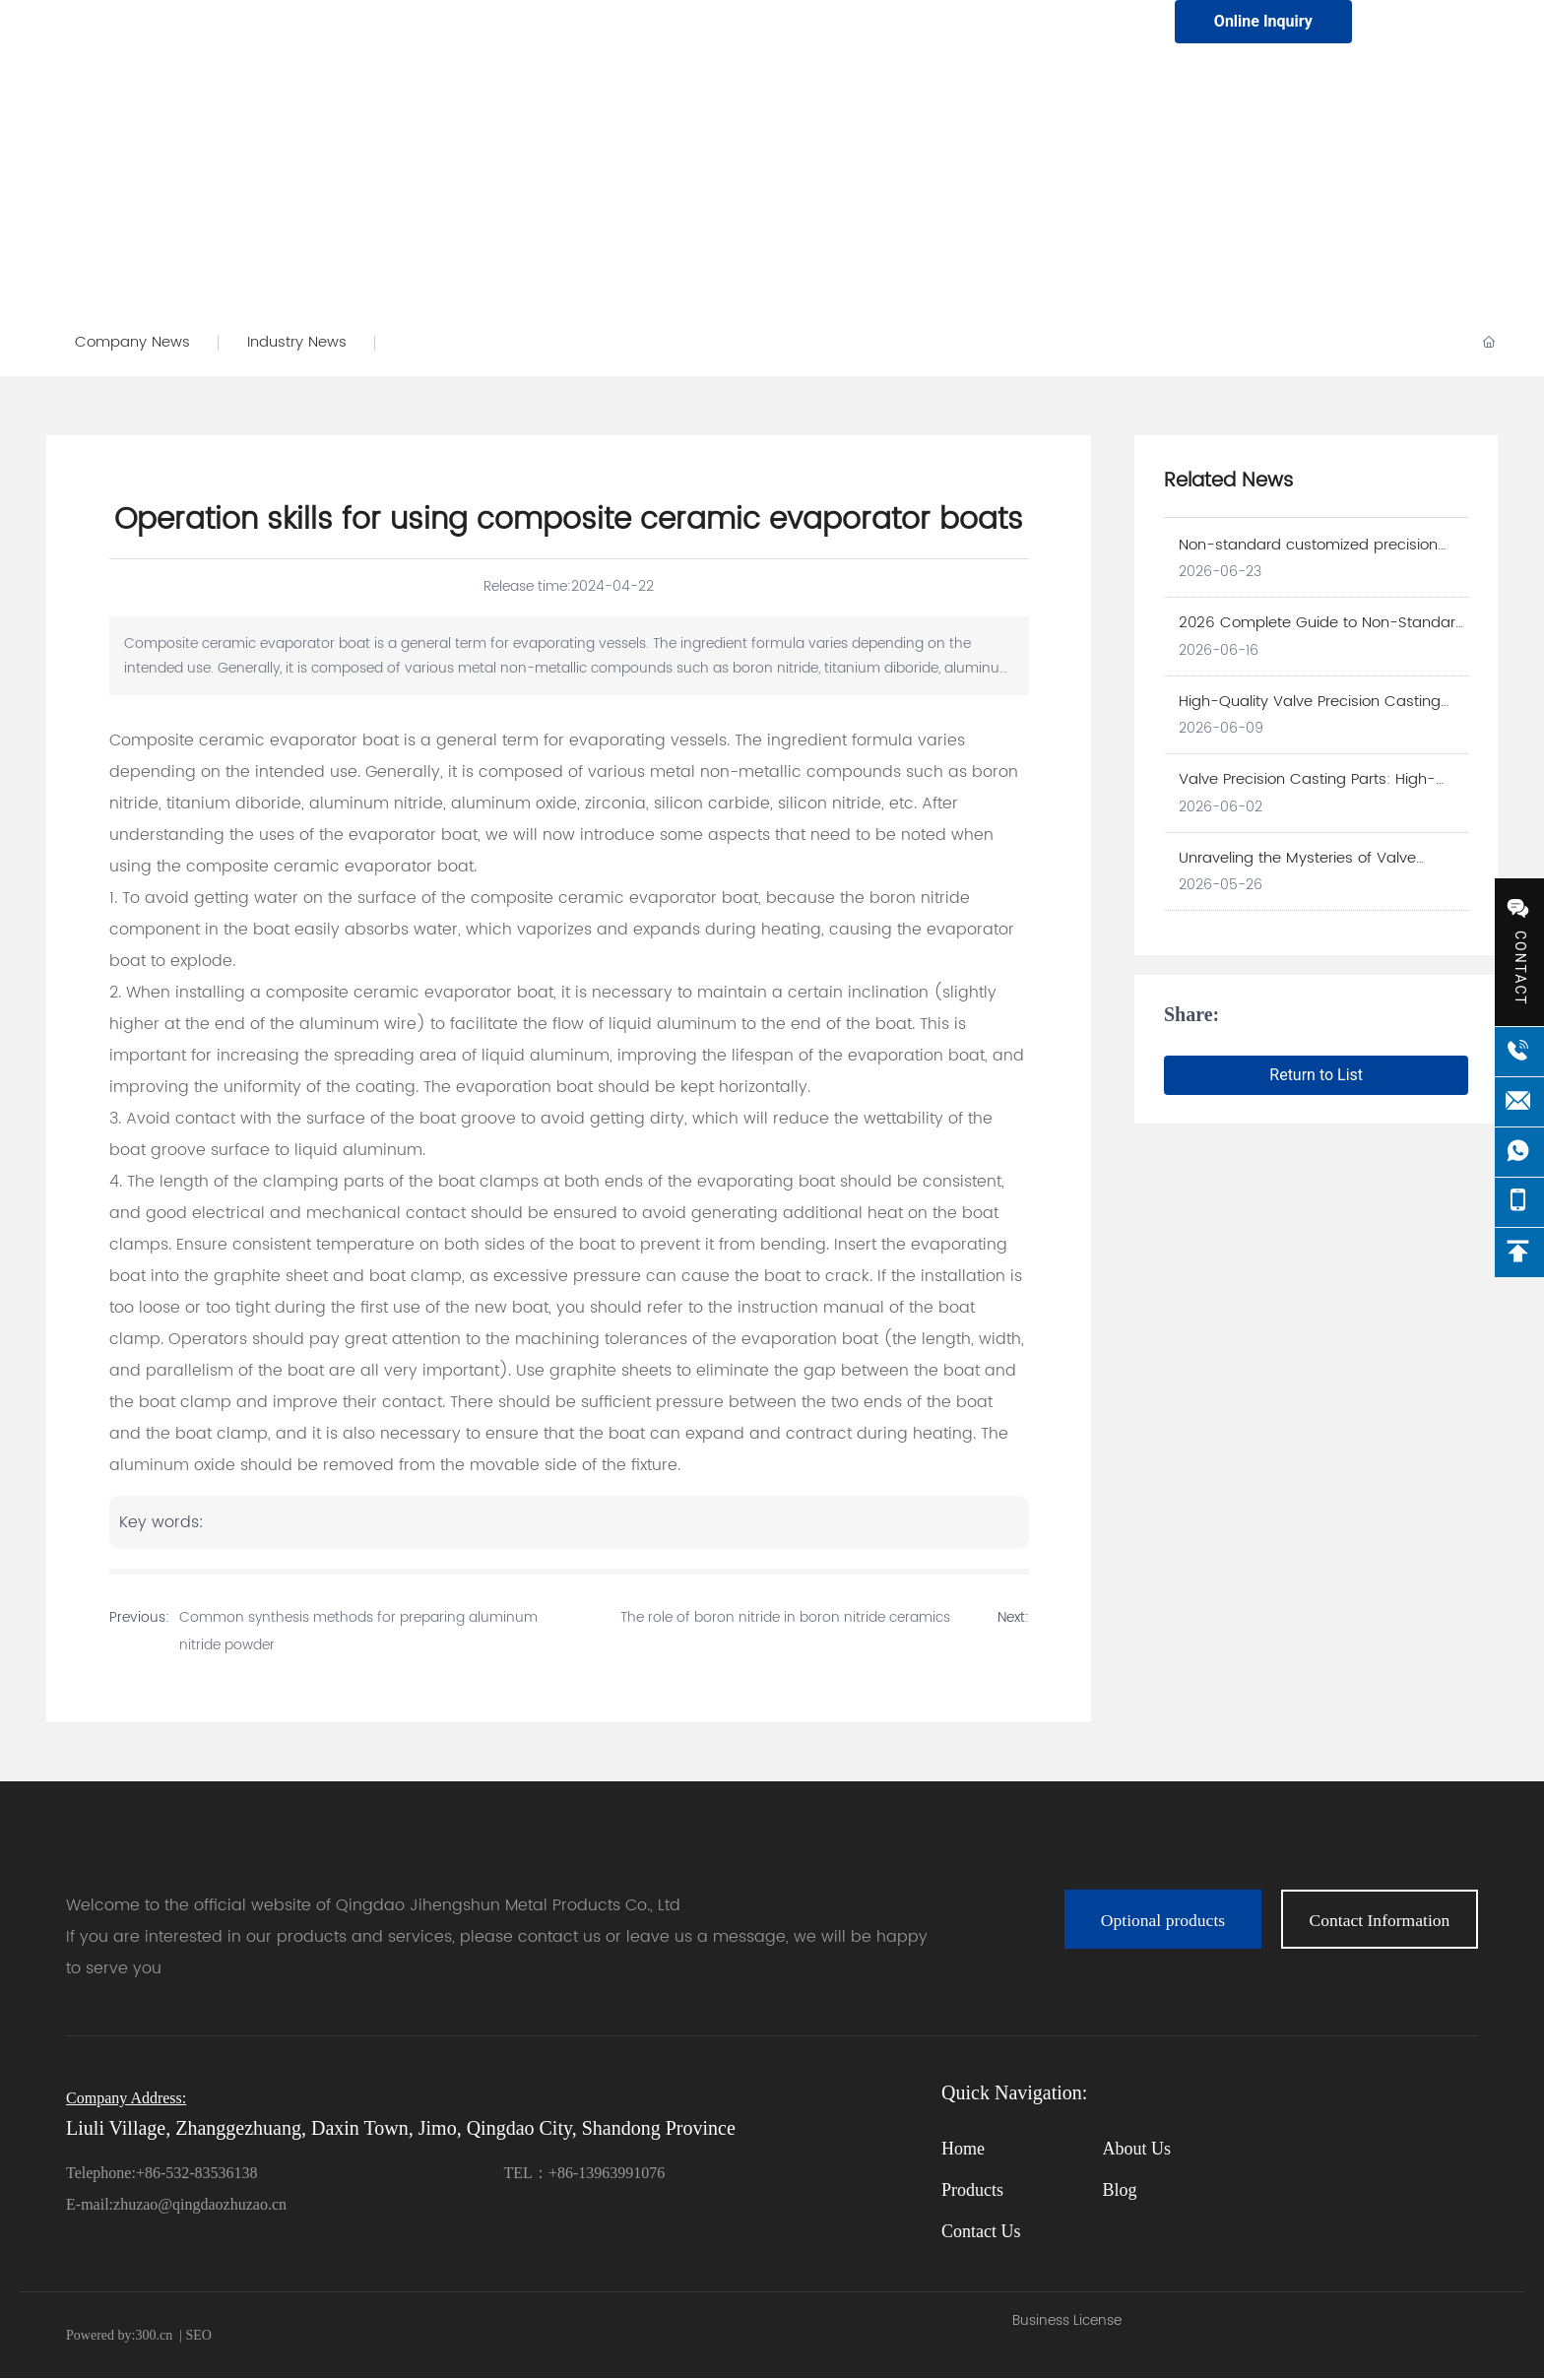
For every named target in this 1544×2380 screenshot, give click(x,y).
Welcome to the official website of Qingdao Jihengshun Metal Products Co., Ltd (373, 1907)
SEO (197, 2337)
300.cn (153, 2337)
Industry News (300, 343)
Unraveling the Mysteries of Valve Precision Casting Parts (1297, 870)
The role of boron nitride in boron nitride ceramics (785, 1619)
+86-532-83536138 (197, 2174)
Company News (133, 343)
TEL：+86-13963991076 (585, 2174)
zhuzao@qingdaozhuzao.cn (200, 2206)
